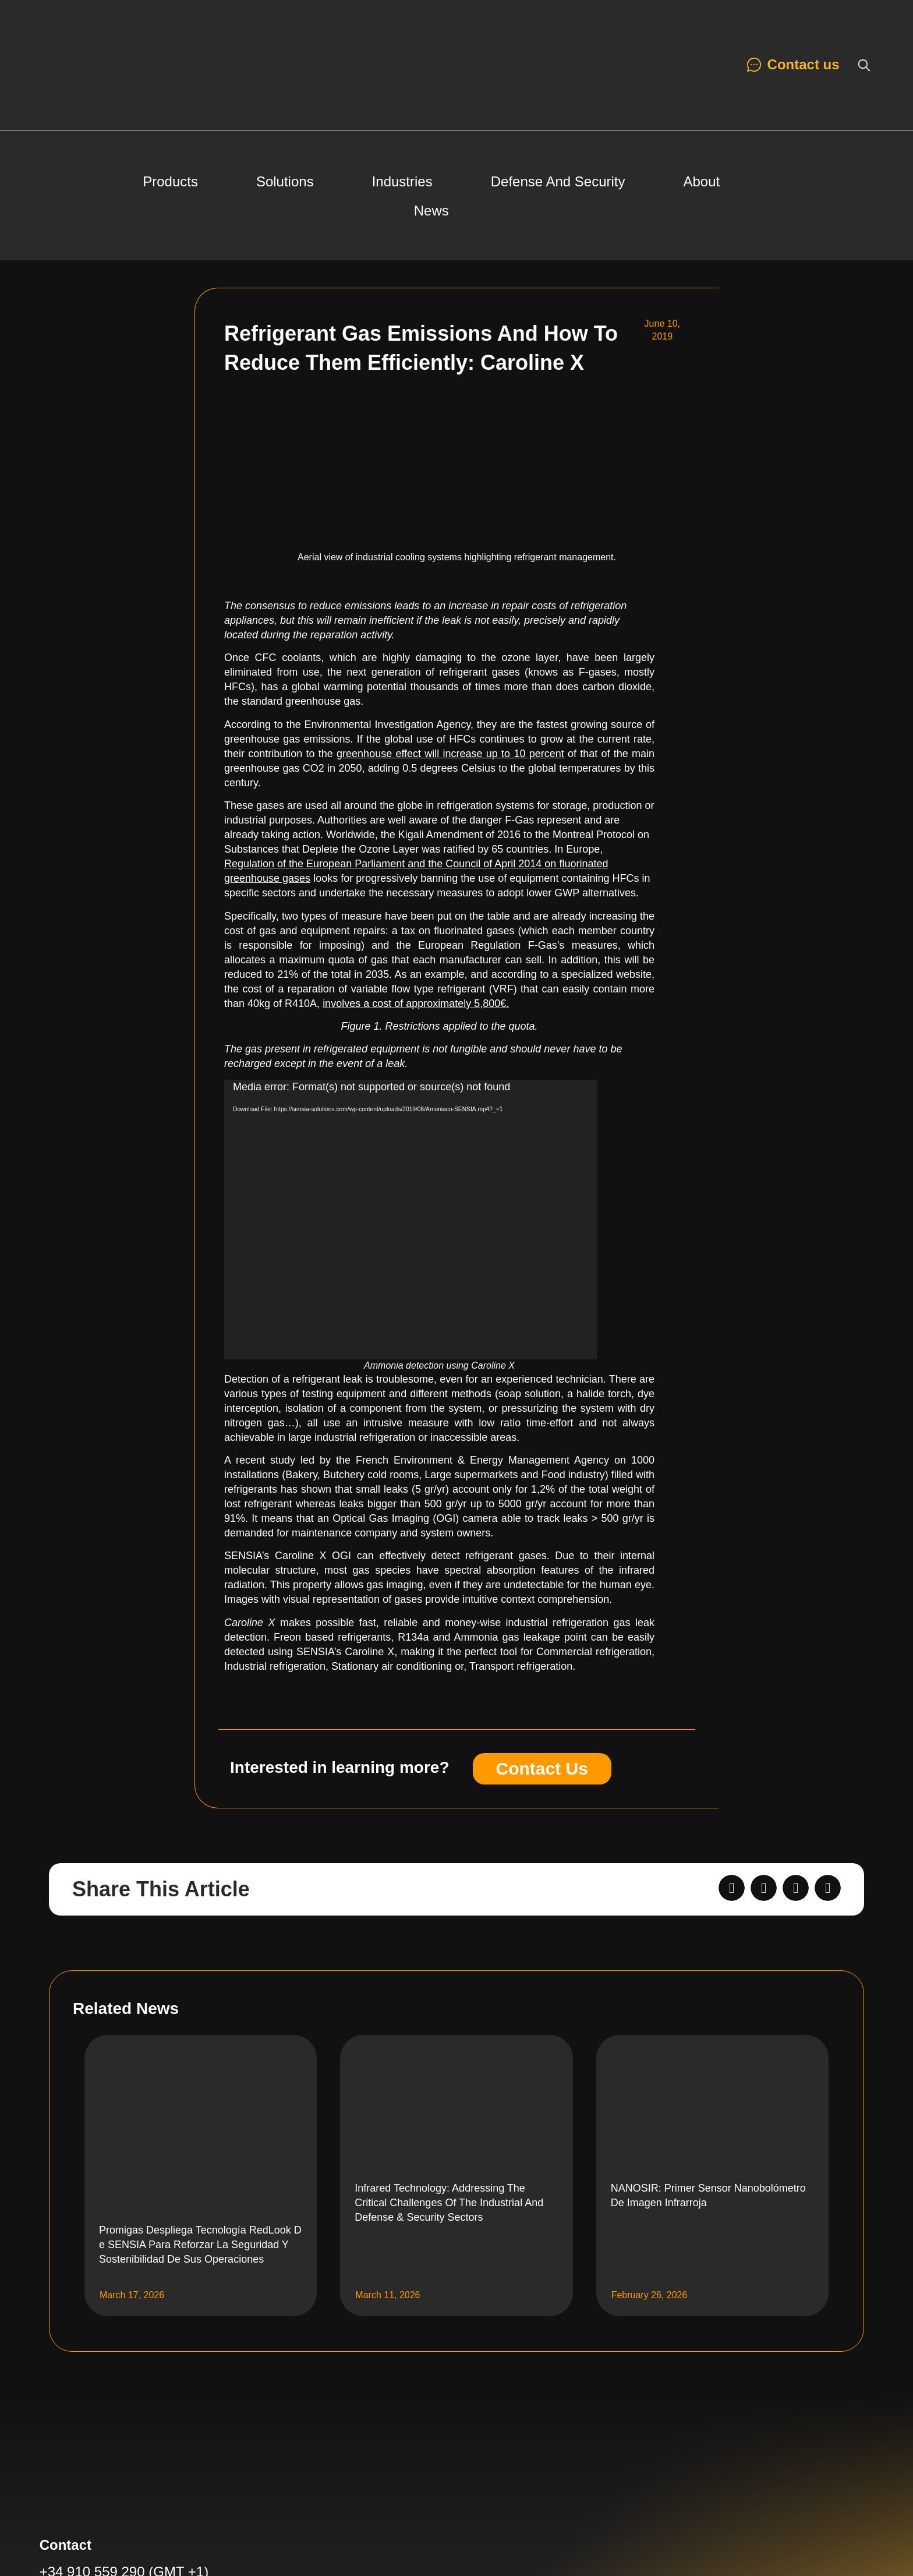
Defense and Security (558, 181)
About (702, 181)
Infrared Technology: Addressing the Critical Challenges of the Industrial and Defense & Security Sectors (449, 2202)
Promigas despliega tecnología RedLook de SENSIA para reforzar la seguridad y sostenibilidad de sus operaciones (200, 2244)
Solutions (285, 181)
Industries (402, 181)
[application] (410, 1219)
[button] (732, 1888)
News (431, 210)
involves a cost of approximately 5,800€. (416, 1003)
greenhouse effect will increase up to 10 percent (450, 753)
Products (170, 181)
